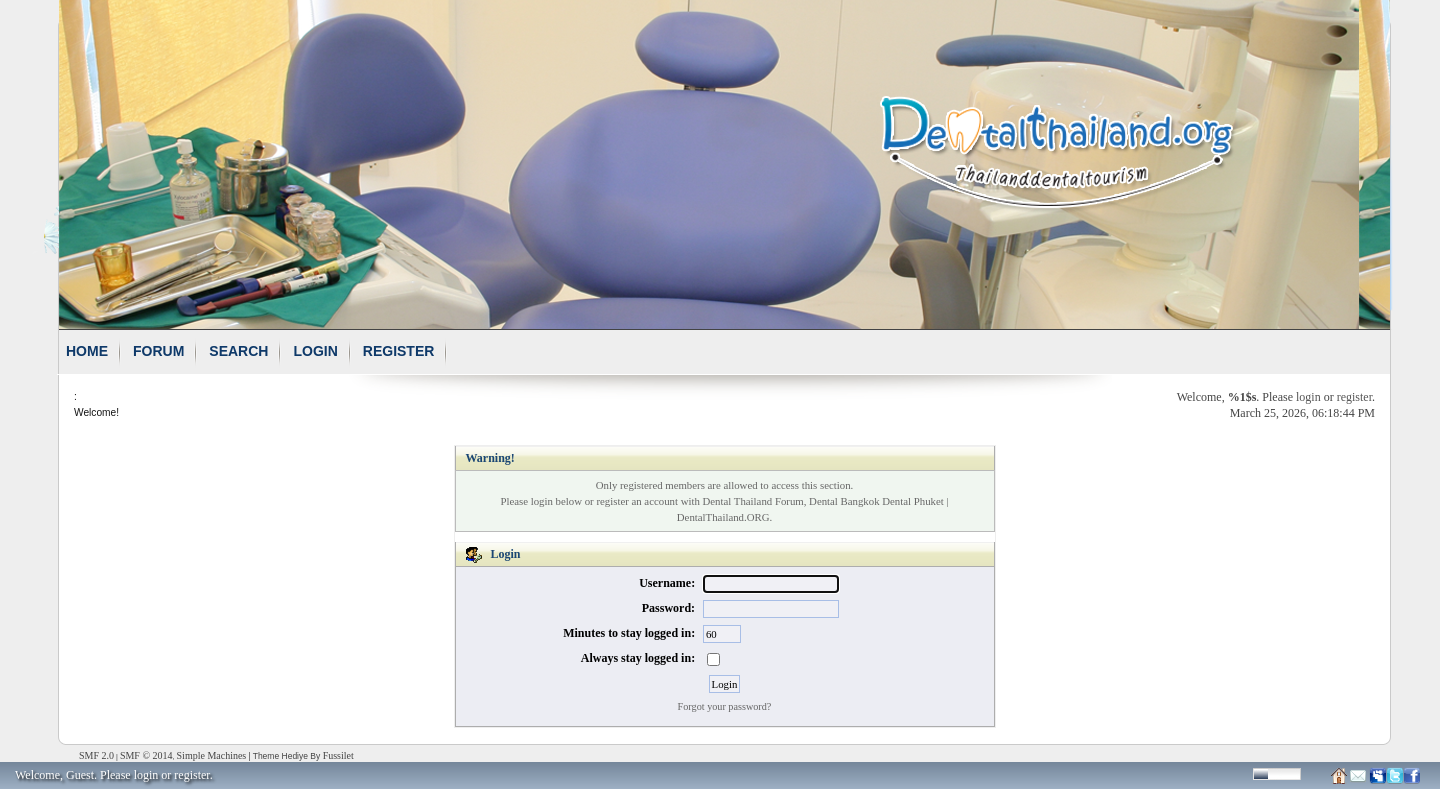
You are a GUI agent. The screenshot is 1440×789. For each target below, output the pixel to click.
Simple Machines (212, 755)
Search (238, 351)
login (1308, 397)
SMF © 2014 (146, 755)
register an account (637, 501)
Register (399, 351)
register (1354, 397)
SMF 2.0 (96, 755)
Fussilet (338, 755)
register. (193, 775)
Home (87, 351)
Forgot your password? (725, 706)
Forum (158, 351)
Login (315, 351)
